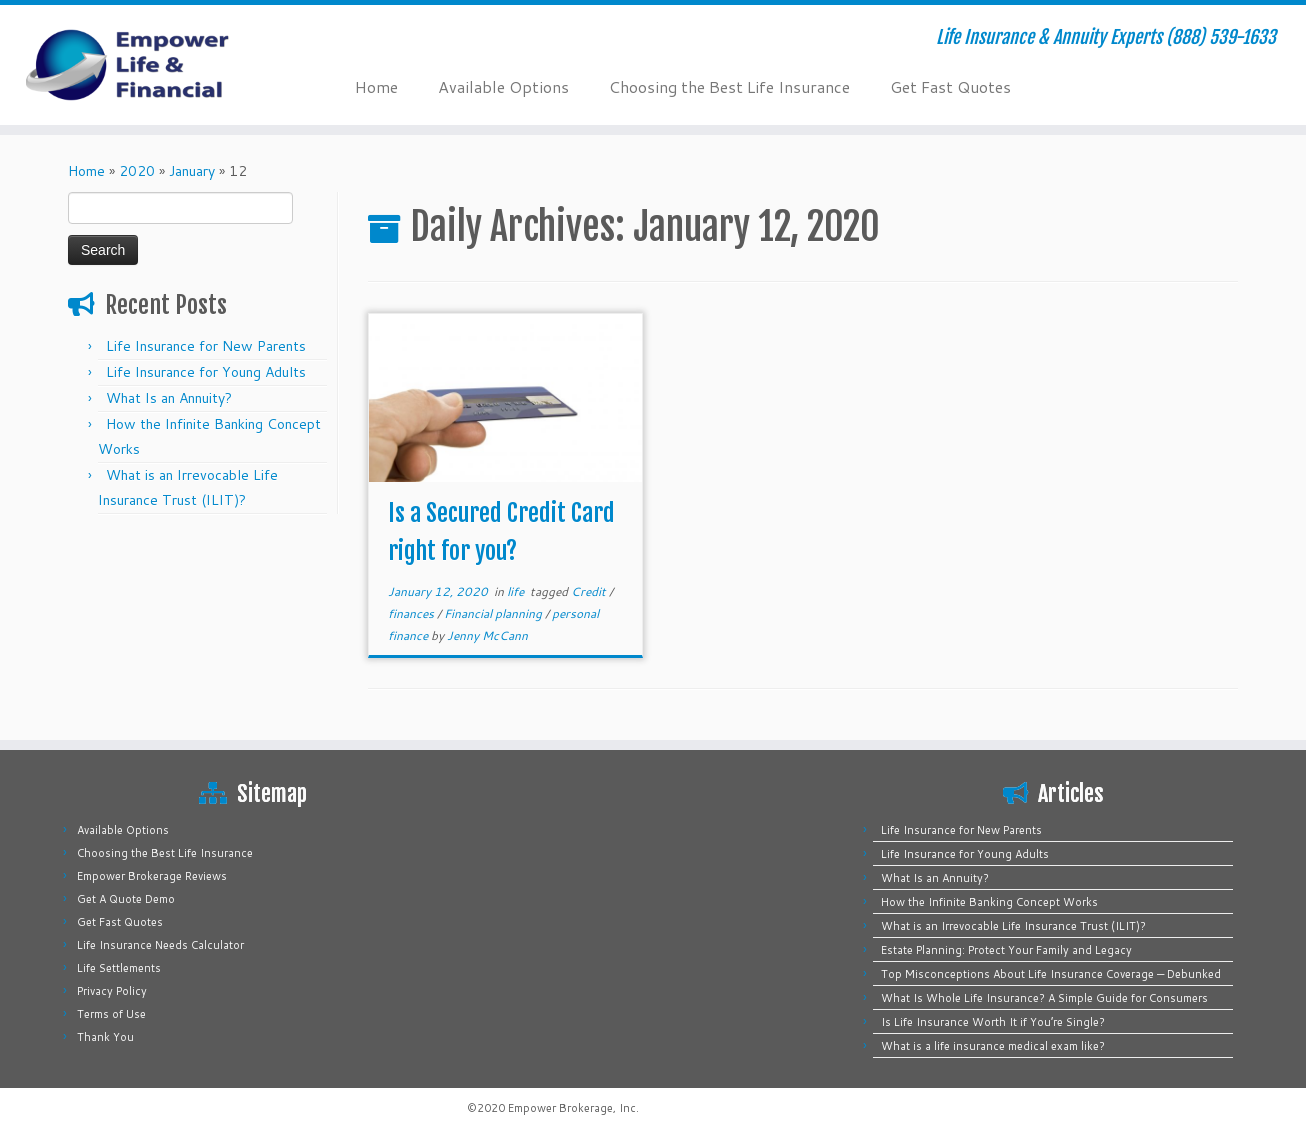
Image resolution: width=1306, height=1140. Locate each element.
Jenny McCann (487, 635)
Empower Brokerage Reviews (152, 876)
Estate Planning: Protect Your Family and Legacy (1006, 950)
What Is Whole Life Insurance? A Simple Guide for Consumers (1044, 998)
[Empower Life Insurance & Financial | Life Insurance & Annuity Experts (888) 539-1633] (150, 65)
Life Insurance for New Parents (206, 346)
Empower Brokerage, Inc (572, 1108)
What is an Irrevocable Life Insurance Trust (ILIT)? (1013, 926)
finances (412, 613)
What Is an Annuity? (169, 398)
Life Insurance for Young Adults (206, 372)
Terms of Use (111, 1014)
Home (376, 86)
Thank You (105, 1037)
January (192, 171)
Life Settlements (119, 968)
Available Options (503, 86)
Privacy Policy (112, 991)
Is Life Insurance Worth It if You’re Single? (993, 1022)
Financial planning (494, 613)
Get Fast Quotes (950, 86)
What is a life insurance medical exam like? (993, 1046)
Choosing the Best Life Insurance (729, 86)
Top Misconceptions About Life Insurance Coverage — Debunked (1051, 974)
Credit (590, 591)
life (517, 591)
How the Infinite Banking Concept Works (989, 902)
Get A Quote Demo (126, 899)
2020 (137, 171)
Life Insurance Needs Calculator (160, 945)
